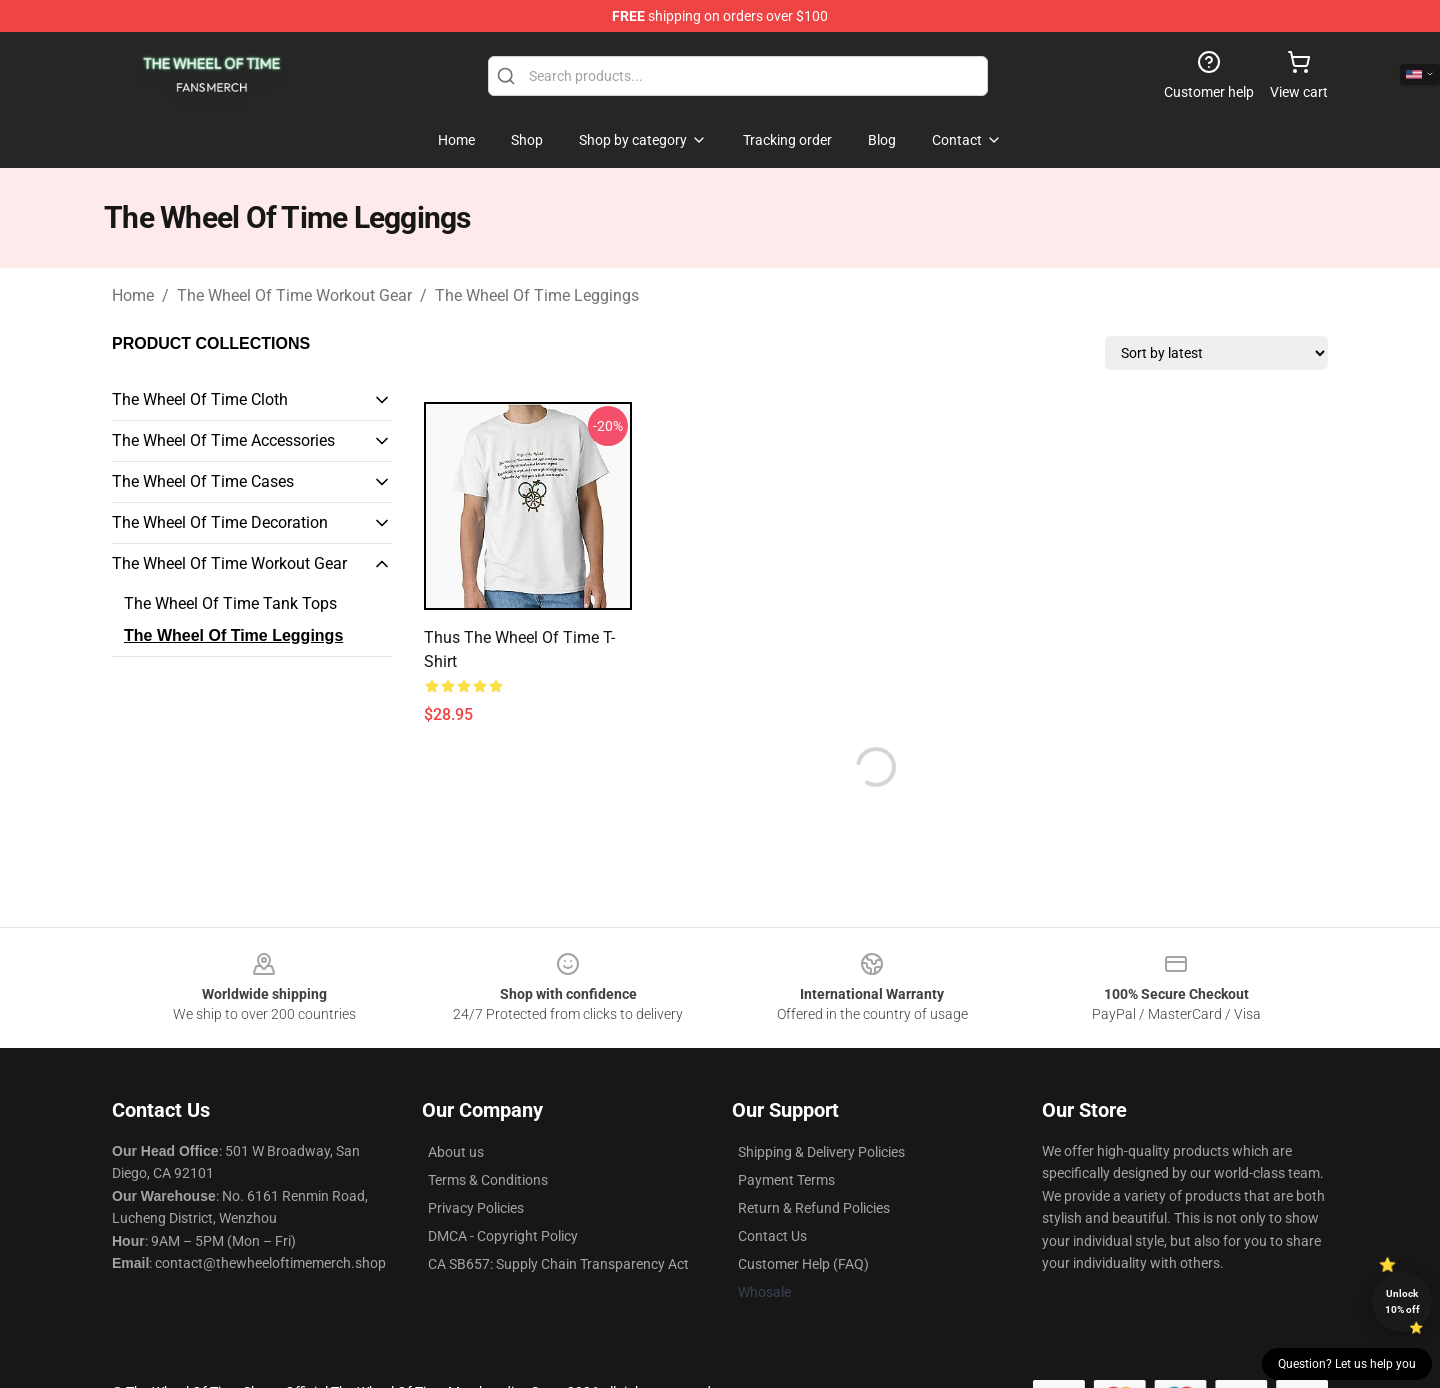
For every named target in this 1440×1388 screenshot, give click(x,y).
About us (456, 1152)
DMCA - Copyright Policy (503, 1236)
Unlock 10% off (1402, 1301)
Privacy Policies (476, 1208)
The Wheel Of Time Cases (203, 481)
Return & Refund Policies (814, 1208)
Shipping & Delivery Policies (821, 1152)
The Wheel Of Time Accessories (223, 440)
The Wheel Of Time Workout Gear (294, 295)
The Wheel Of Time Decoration (220, 522)
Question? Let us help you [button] (1347, 1364)
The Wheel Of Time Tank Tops (230, 603)
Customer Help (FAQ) (803, 1264)
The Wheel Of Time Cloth (200, 399)
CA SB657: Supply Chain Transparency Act (558, 1264)
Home (133, 295)
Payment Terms (786, 1180)
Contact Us (772, 1236)
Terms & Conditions (488, 1180)
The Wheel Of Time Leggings (537, 295)
